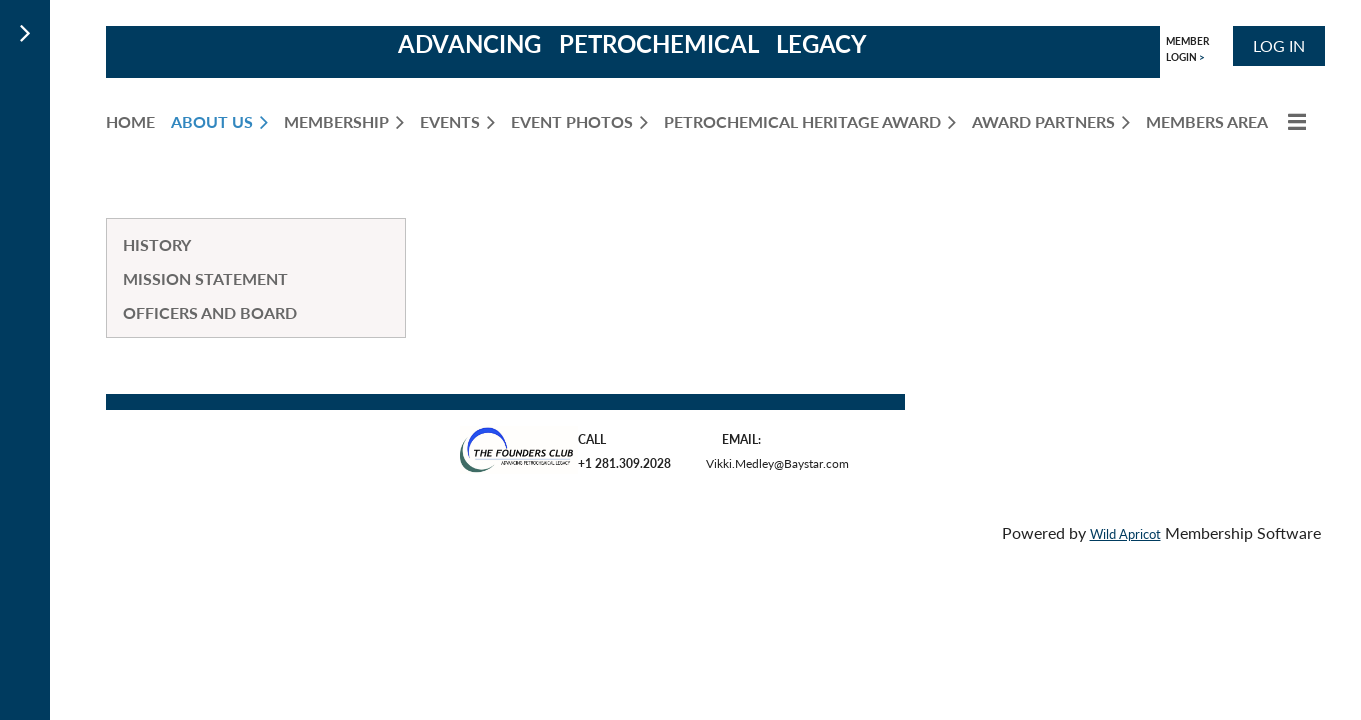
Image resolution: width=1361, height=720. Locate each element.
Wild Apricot (1125, 534)
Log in (1279, 45)
